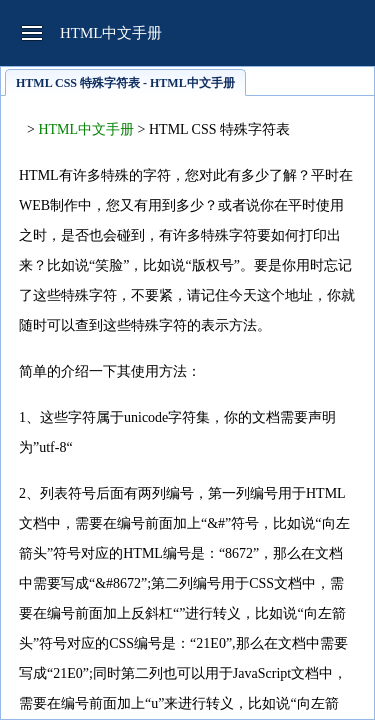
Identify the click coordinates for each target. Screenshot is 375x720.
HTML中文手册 (86, 129)
